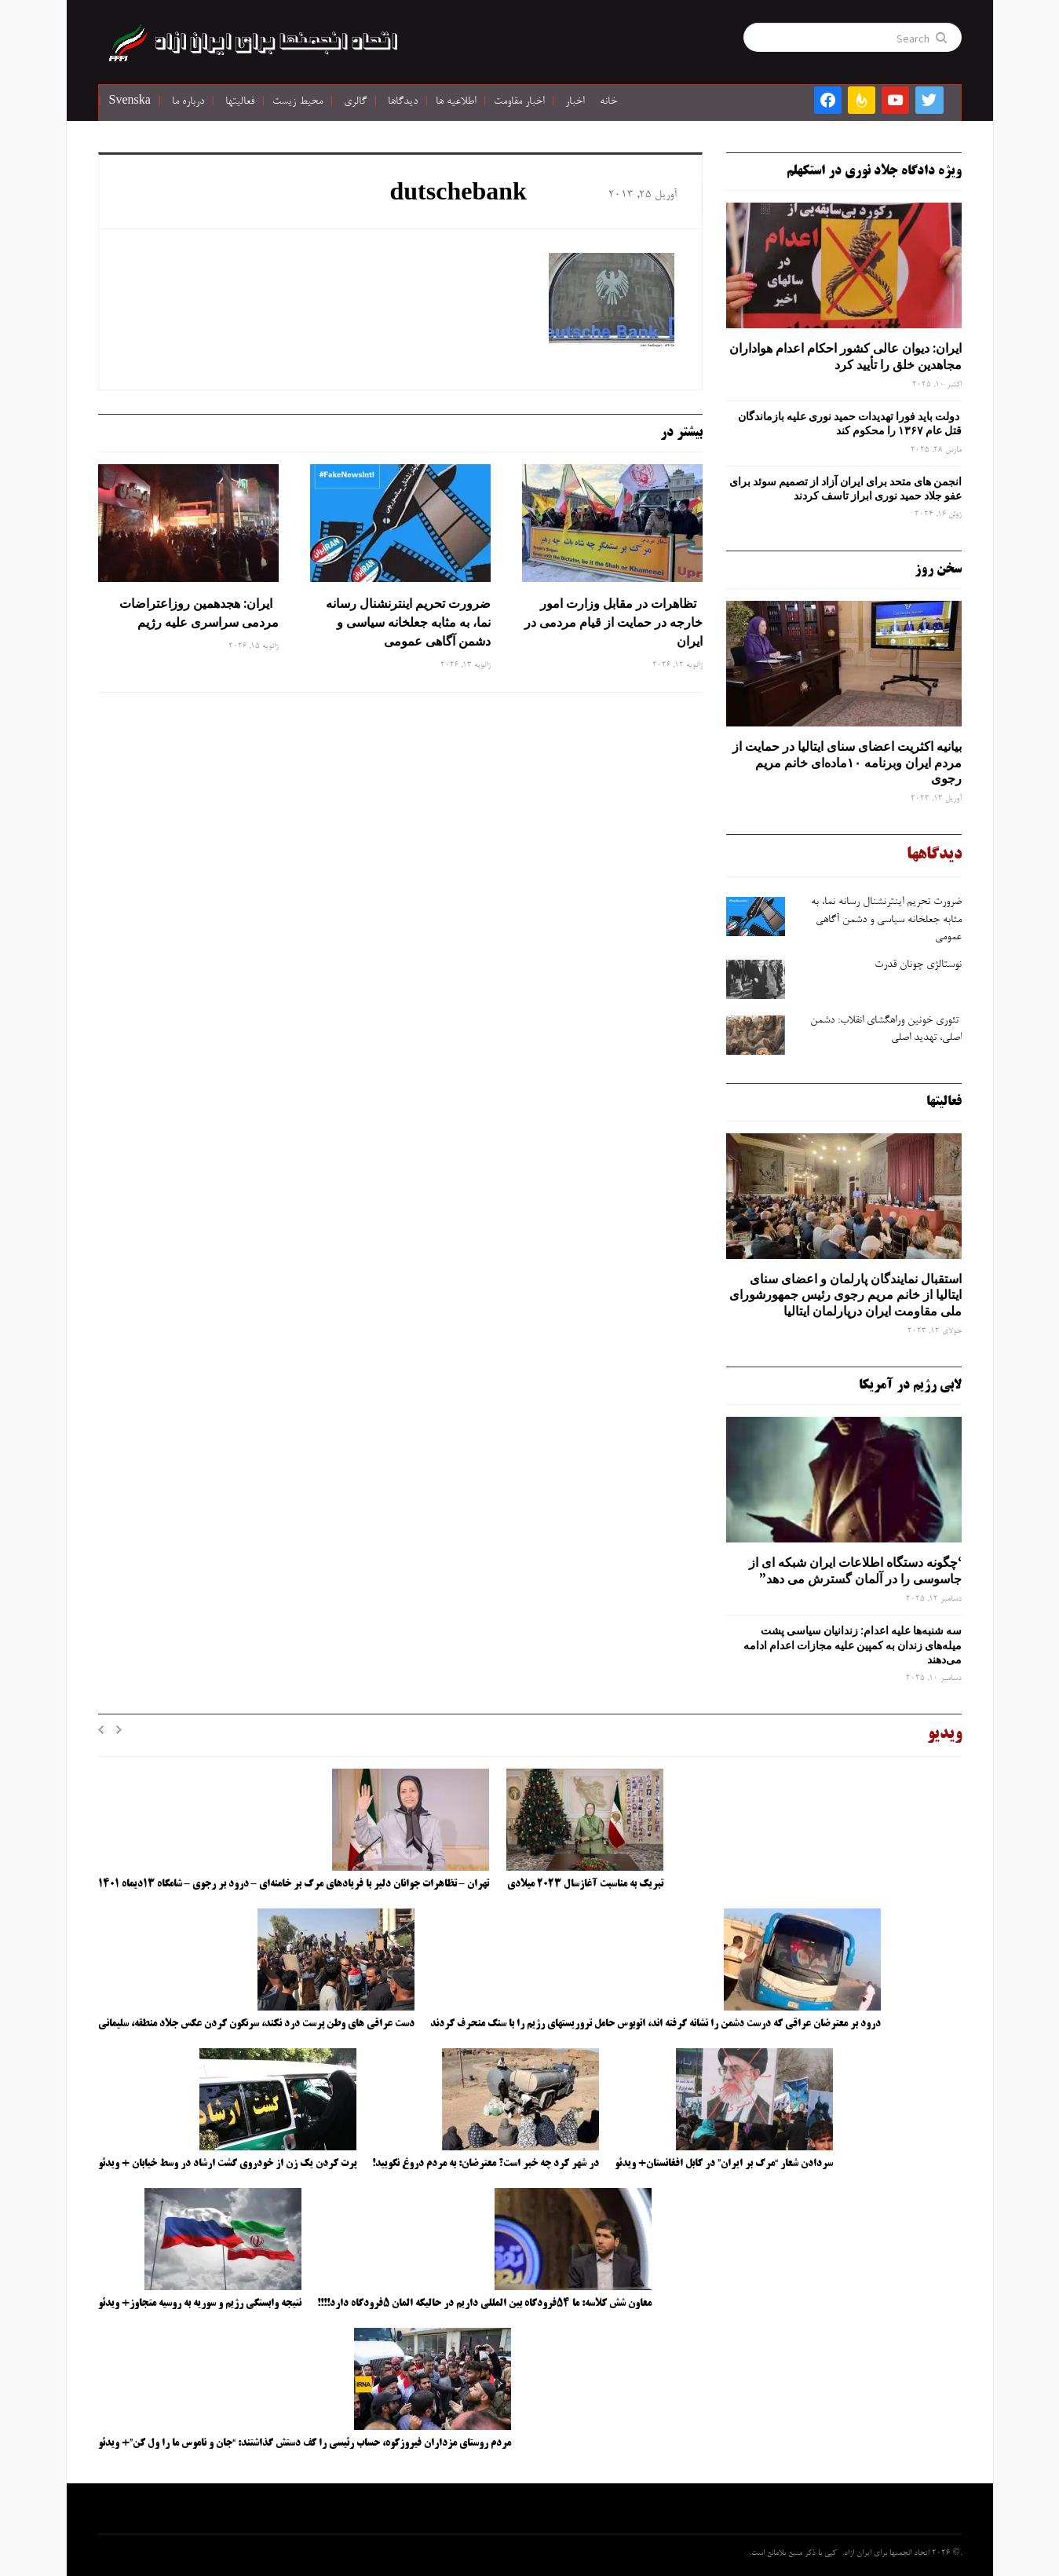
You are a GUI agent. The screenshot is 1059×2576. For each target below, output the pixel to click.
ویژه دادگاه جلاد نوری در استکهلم (874, 171)
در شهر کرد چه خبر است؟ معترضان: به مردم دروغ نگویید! (485, 2163)
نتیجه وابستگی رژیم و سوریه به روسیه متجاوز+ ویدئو (199, 2303)
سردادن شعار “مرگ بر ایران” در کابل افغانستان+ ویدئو (724, 2163)
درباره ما (188, 102)
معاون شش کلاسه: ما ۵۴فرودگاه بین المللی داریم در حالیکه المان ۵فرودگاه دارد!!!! (484, 2303)
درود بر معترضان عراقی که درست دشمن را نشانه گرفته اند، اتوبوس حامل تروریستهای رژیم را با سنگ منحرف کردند (655, 2023)
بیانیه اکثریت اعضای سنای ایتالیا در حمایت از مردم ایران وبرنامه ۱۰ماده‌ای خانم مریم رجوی (847, 762)
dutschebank (458, 194)
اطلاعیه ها (456, 102)
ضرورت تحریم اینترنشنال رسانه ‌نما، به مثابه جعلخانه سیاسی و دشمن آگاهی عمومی (408, 622)
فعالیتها (239, 102)
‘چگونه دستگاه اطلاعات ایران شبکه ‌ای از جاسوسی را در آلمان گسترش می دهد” (855, 1570)
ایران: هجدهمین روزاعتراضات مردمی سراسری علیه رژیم (199, 612)
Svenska (130, 102)
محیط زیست (297, 102)
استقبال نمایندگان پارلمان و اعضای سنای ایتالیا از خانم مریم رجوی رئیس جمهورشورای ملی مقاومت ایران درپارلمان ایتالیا (845, 1295)
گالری (355, 102)
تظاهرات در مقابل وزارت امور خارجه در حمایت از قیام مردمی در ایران (613, 622)
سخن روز (938, 569)
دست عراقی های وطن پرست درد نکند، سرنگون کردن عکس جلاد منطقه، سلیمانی (256, 2023)
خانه (608, 102)
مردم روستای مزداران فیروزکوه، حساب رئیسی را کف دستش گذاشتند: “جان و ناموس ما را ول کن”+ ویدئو (304, 2443)
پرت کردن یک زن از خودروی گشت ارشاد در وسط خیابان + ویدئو (227, 2163)
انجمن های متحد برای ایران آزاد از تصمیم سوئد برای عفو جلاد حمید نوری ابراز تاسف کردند (845, 488)
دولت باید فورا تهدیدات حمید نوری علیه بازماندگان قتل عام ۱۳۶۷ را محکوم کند (850, 423)
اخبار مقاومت (519, 102)
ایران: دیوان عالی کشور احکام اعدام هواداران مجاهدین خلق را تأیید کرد (845, 356)
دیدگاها (403, 102)
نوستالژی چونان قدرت (918, 965)
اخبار (574, 102)
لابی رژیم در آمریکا (910, 1385)
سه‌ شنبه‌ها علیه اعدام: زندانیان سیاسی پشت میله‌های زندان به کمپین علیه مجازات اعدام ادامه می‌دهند (852, 1644)
